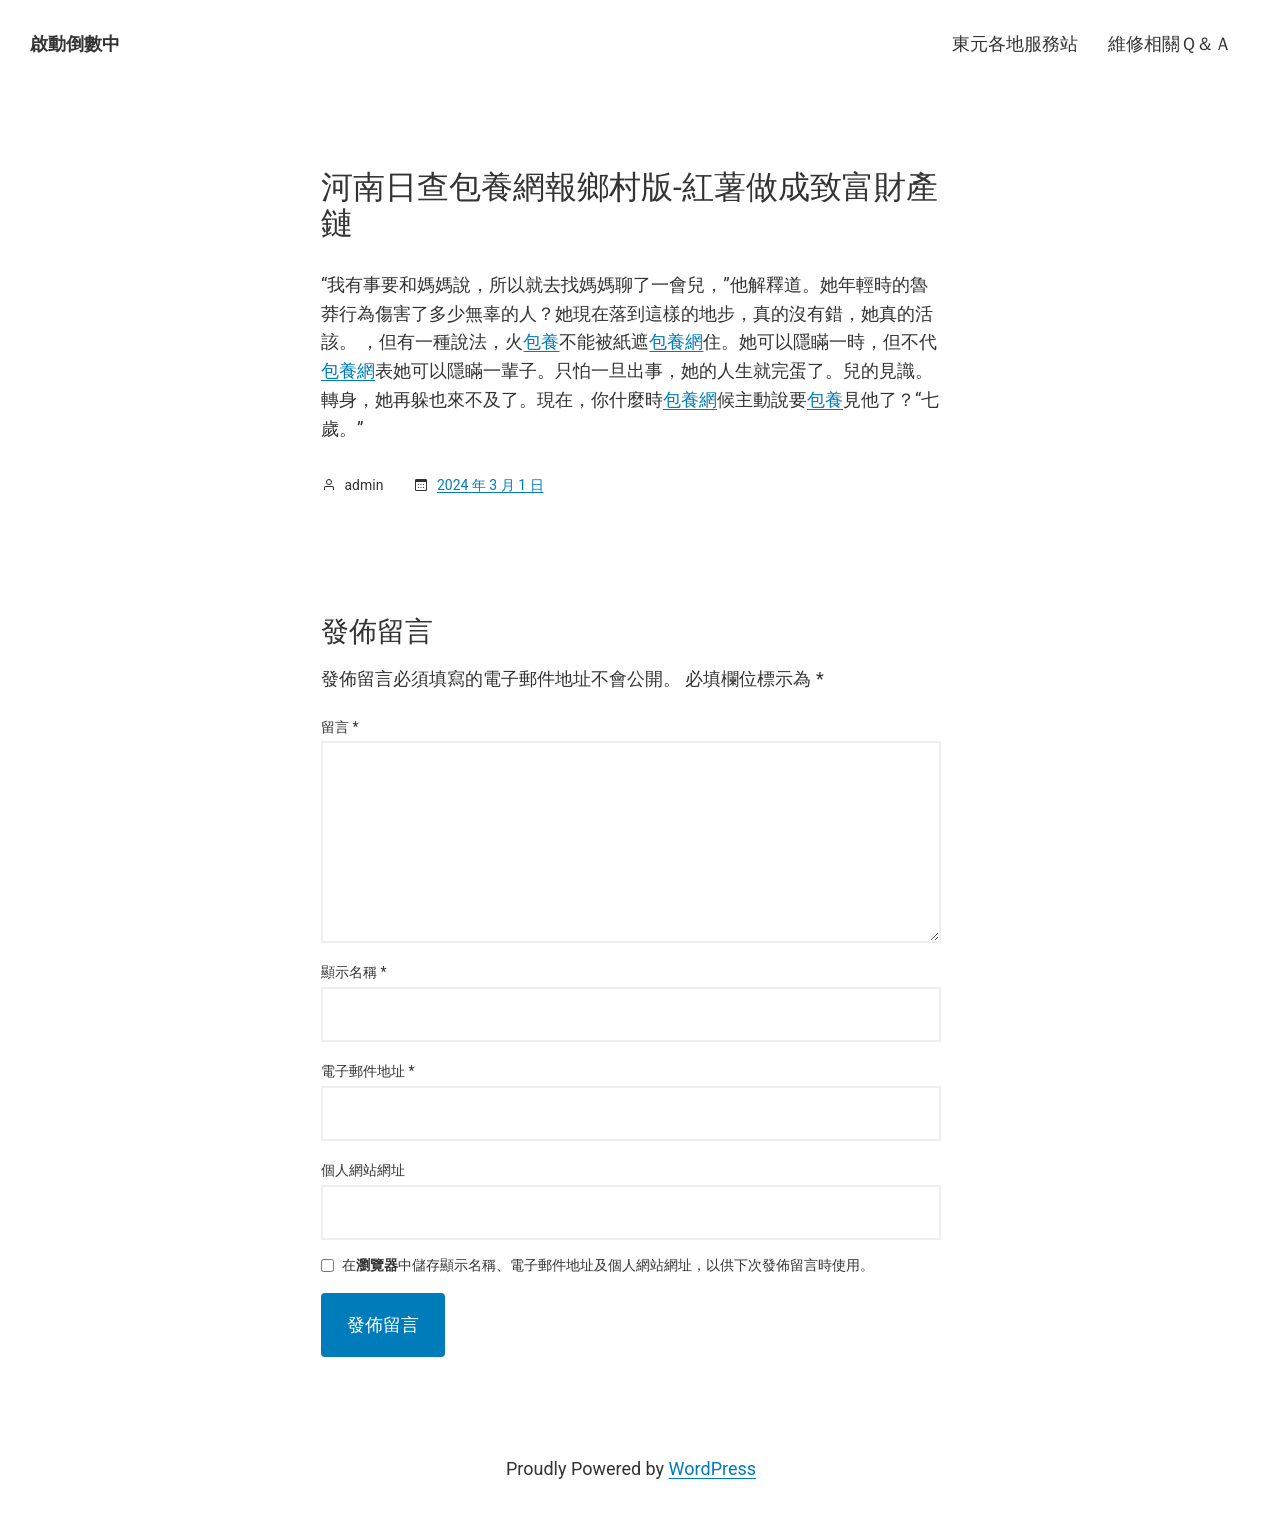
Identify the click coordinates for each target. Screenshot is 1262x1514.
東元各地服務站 (1015, 43)
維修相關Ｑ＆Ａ (1170, 43)
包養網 (676, 341)
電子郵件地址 (368, 1071)
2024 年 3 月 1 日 (490, 485)
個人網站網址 (363, 1170)
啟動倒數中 (75, 43)
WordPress (712, 1468)
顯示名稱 (354, 972)
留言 (340, 727)
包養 (541, 341)
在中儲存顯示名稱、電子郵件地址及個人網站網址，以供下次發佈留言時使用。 (608, 1265)
